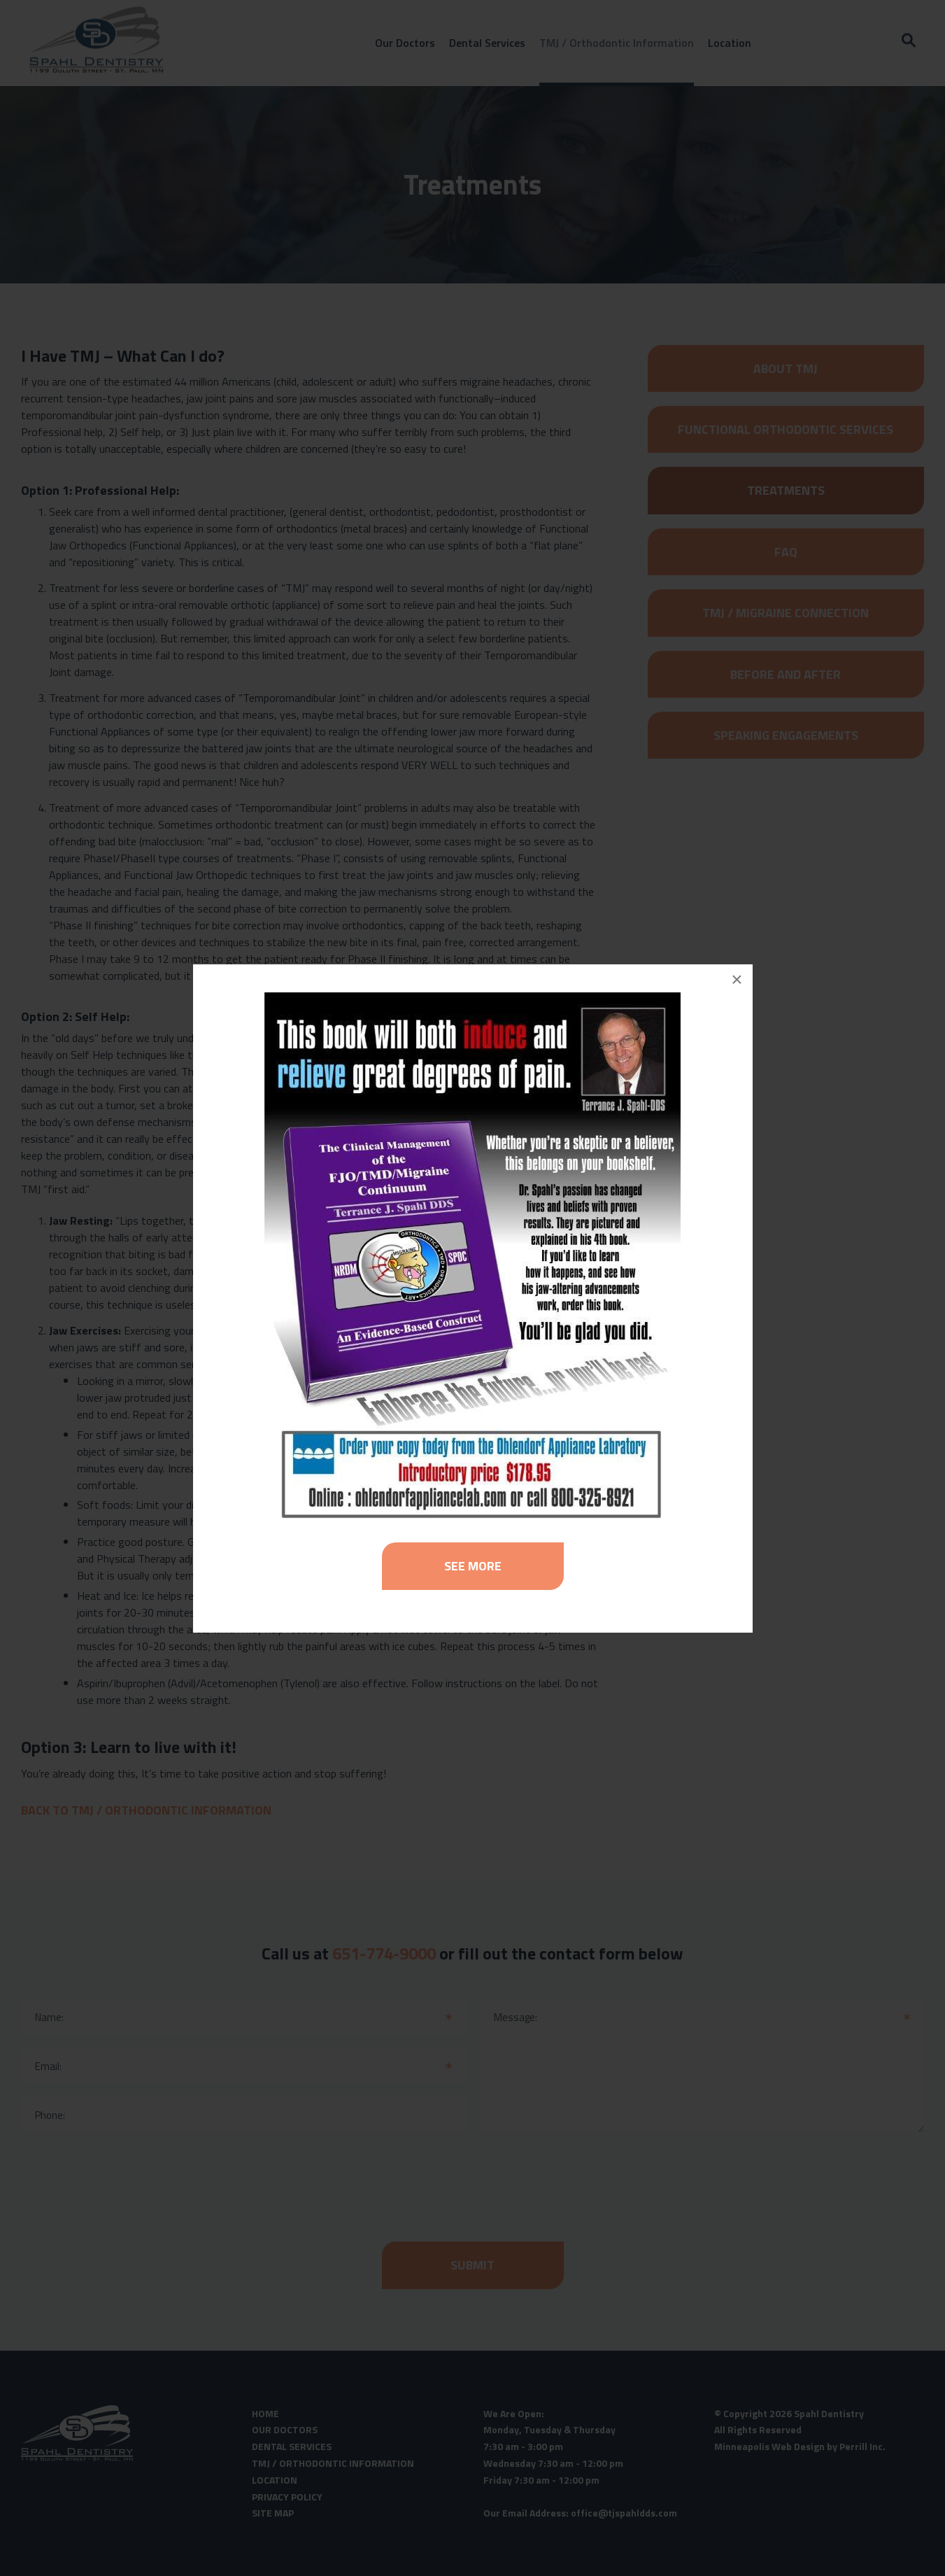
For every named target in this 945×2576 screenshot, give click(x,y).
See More (473, 1565)
